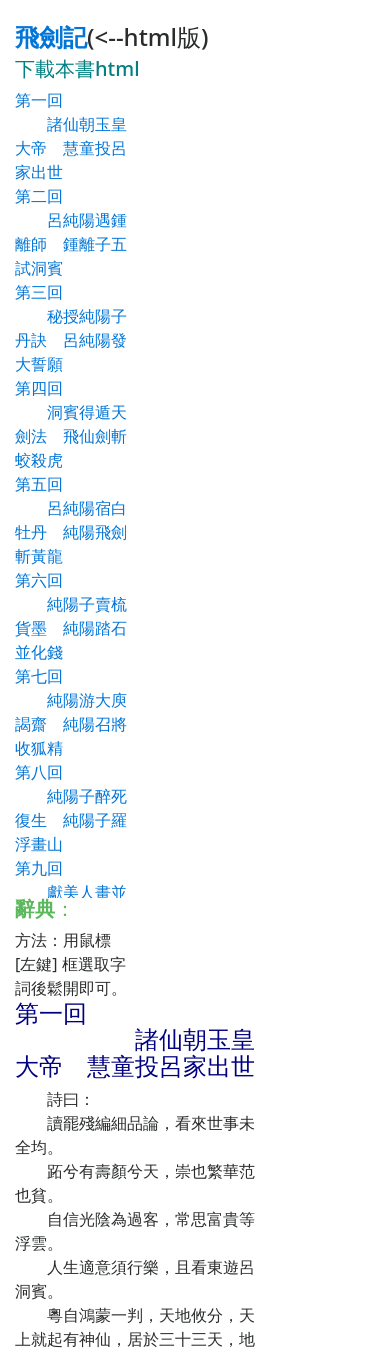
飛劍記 (51, 36)
